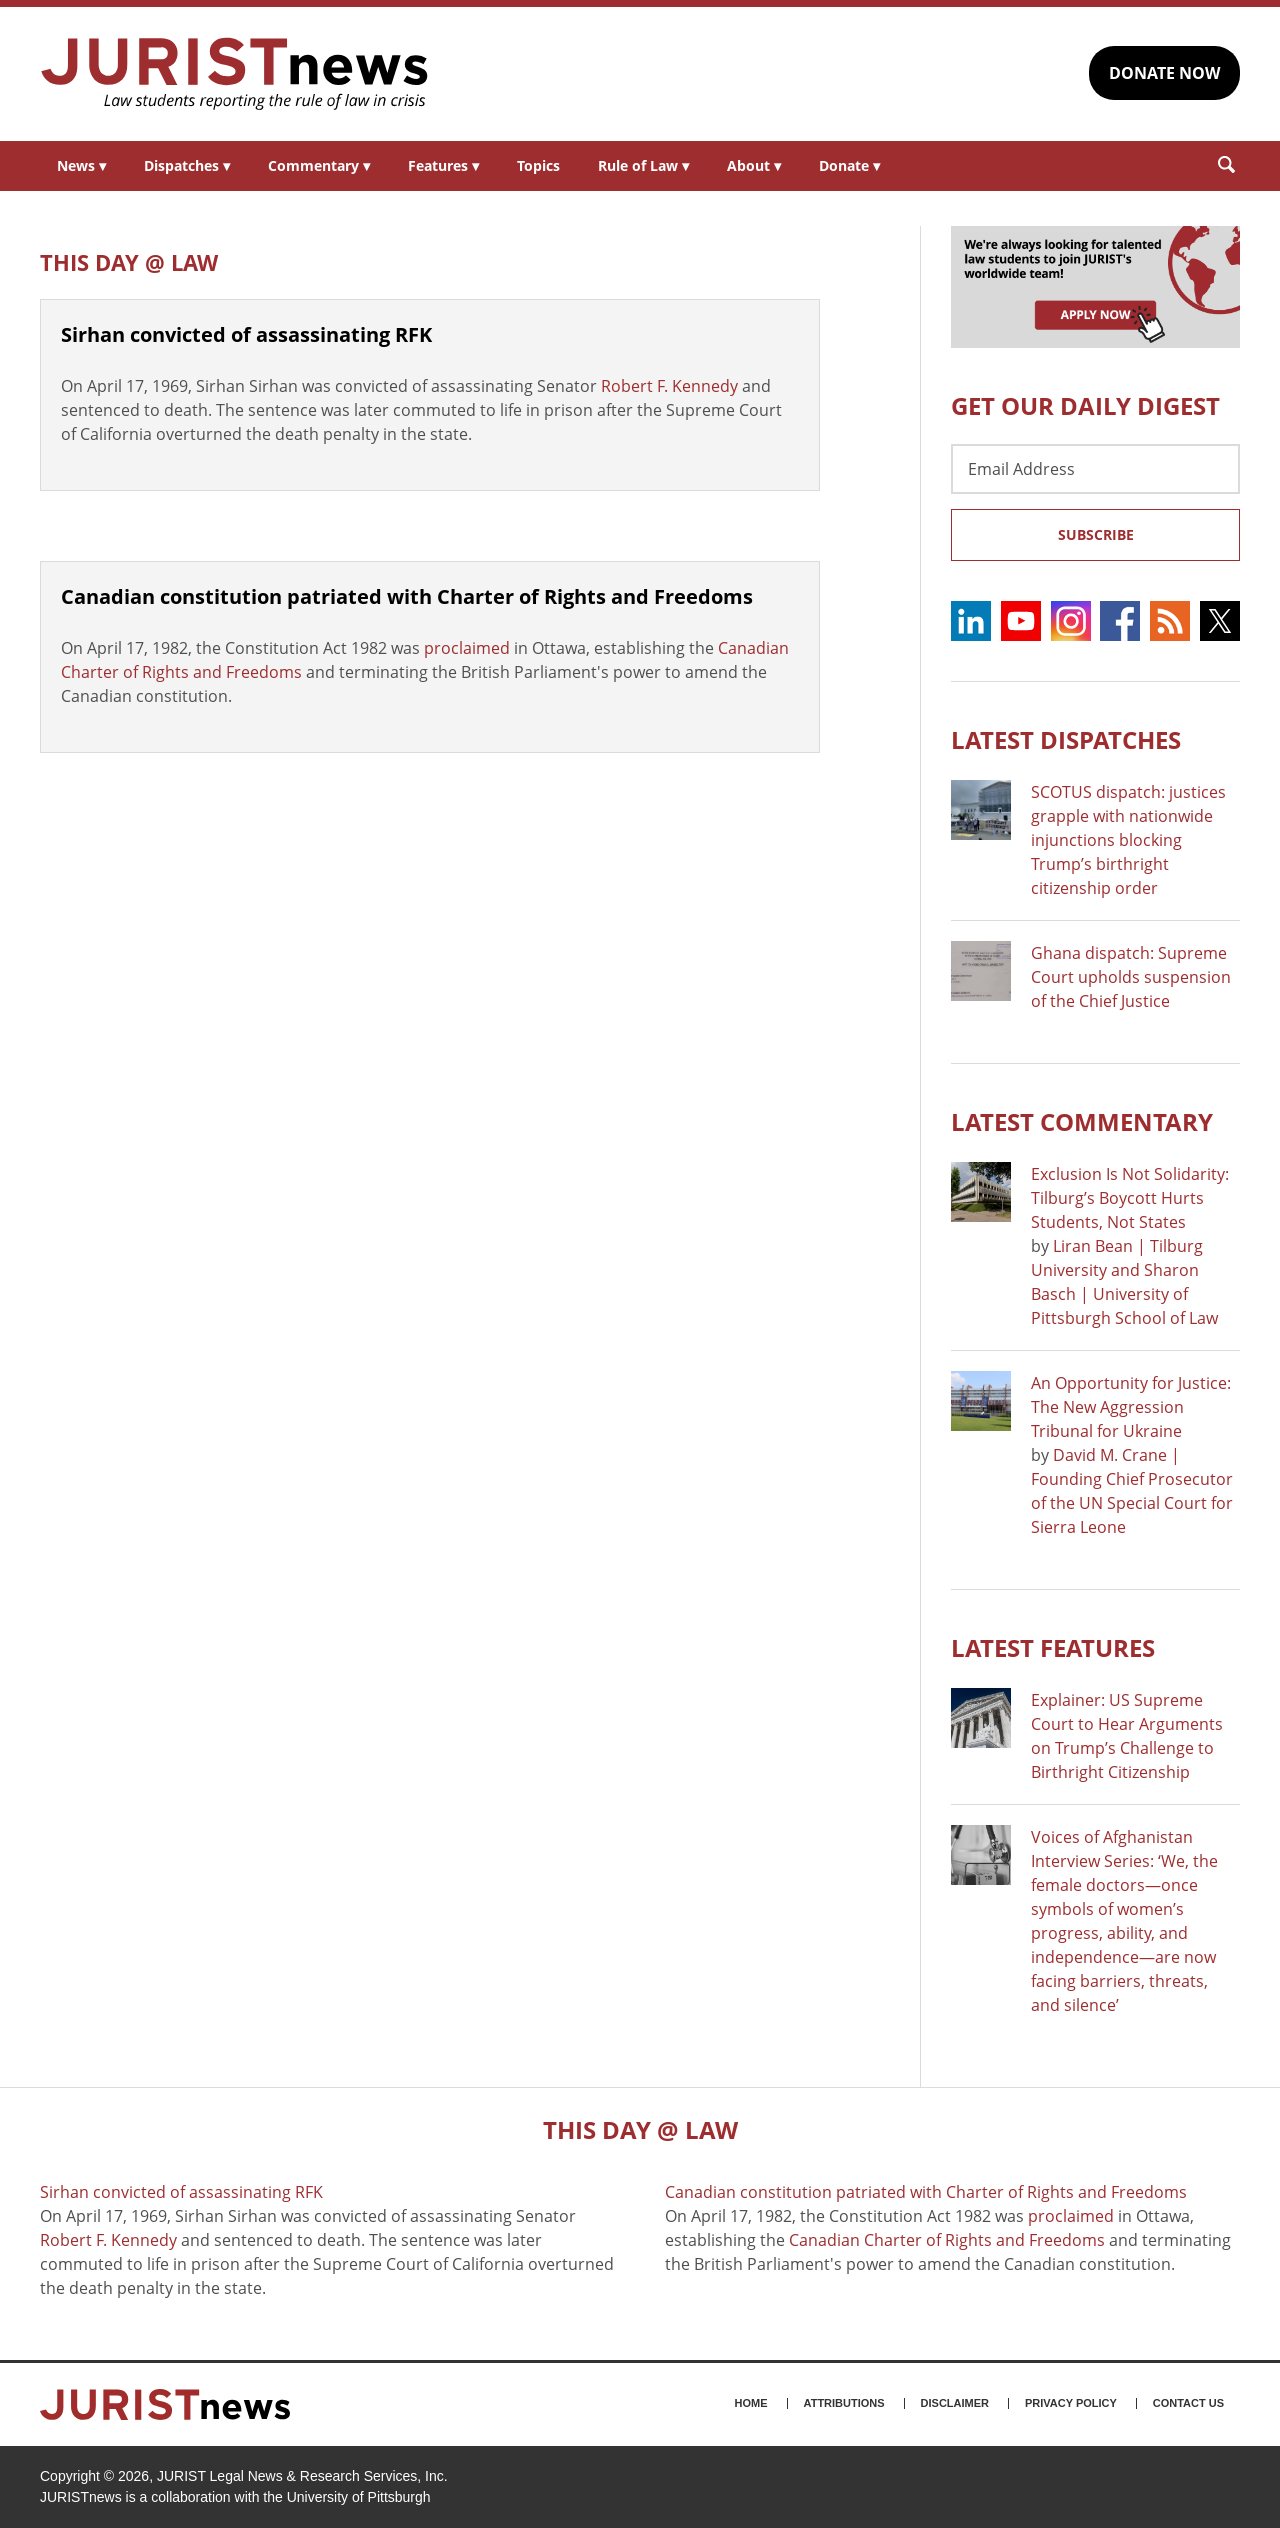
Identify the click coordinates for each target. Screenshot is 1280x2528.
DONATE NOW (1164, 73)
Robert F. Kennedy (669, 386)
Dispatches (187, 165)
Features (443, 165)
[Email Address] (1095, 469)
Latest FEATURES (1053, 1647)
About (754, 165)
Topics (538, 165)
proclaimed (467, 648)
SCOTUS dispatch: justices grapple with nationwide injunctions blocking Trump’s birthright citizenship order (1128, 840)
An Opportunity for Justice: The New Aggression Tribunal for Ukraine (1131, 1407)
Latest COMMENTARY (1082, 1121)
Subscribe (1096, 534)
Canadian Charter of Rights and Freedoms (947, 2240)
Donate (849, 165)
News (81, 165)
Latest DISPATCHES (1066, 739)
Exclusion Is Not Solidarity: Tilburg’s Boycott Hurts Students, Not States (1130, 1198)
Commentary (319, 165)
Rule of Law (643, 165)
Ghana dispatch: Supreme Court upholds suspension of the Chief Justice (1131, 977)
